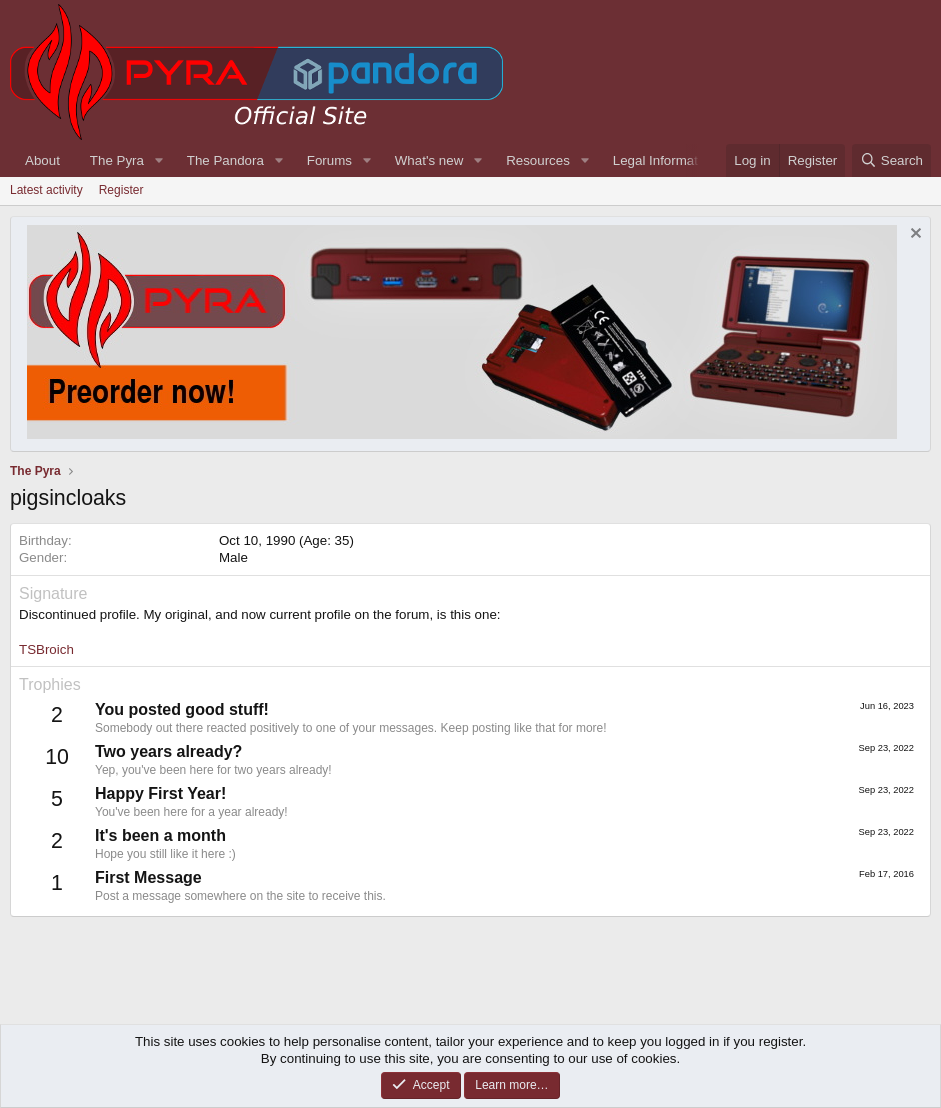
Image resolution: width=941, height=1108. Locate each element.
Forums (329, 160)
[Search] (891, 160)
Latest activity (46, 190)
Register (121, 190)
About (42, 160)
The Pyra (117, 160)
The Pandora (225, 160)
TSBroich (46, 649)
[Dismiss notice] (913, 235)
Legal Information (664, 160)
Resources (538, 160)
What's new (429, 160)
